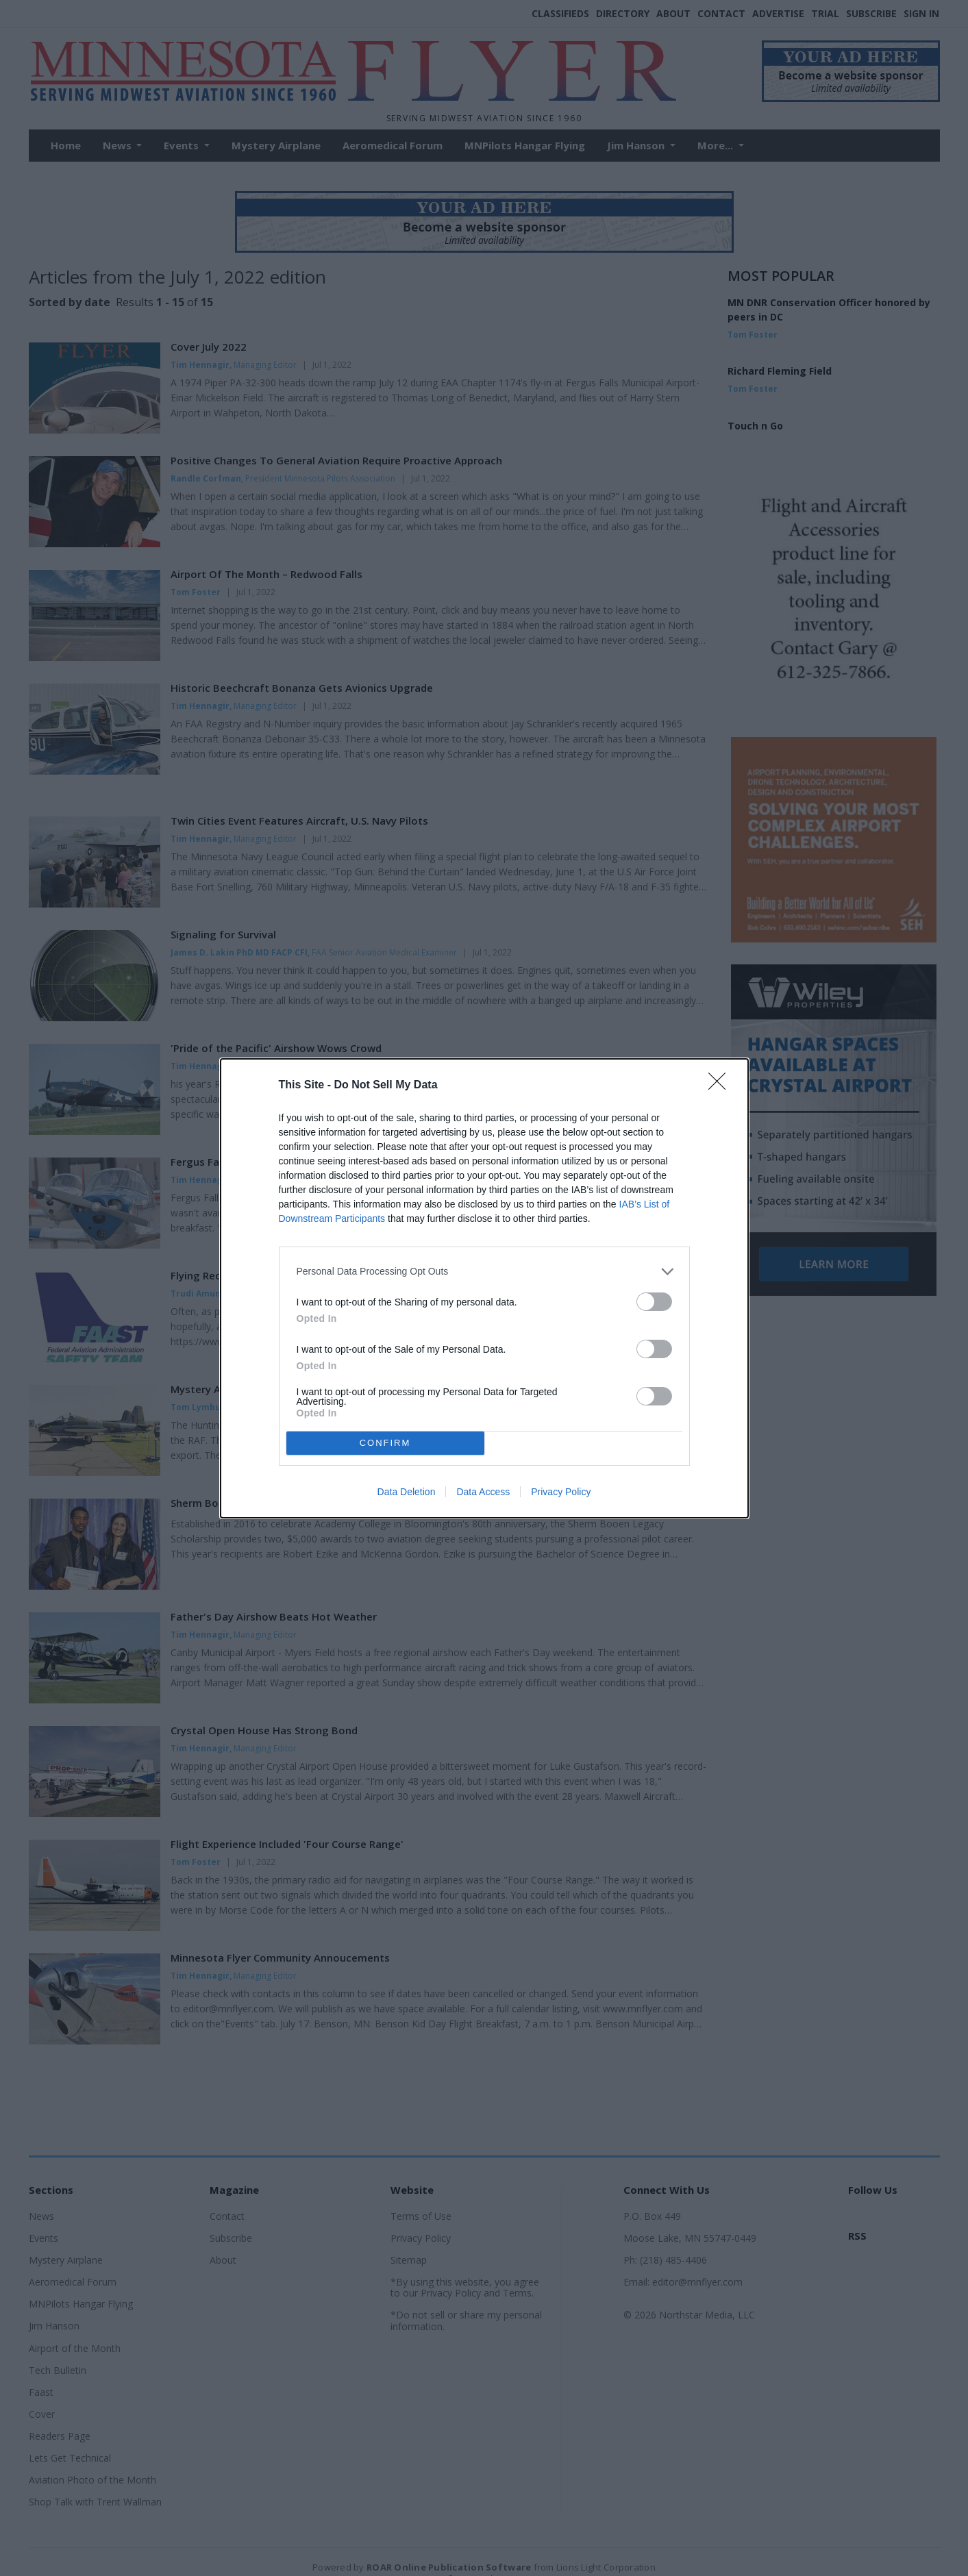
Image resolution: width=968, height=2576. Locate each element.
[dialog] (484, 1288)
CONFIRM (385, 1443)
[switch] (654, 1301)
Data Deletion (406, 1491)
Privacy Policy (561, 1491)
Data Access (483, 1491)
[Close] (721, 1086)
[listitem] (484, 1271)
